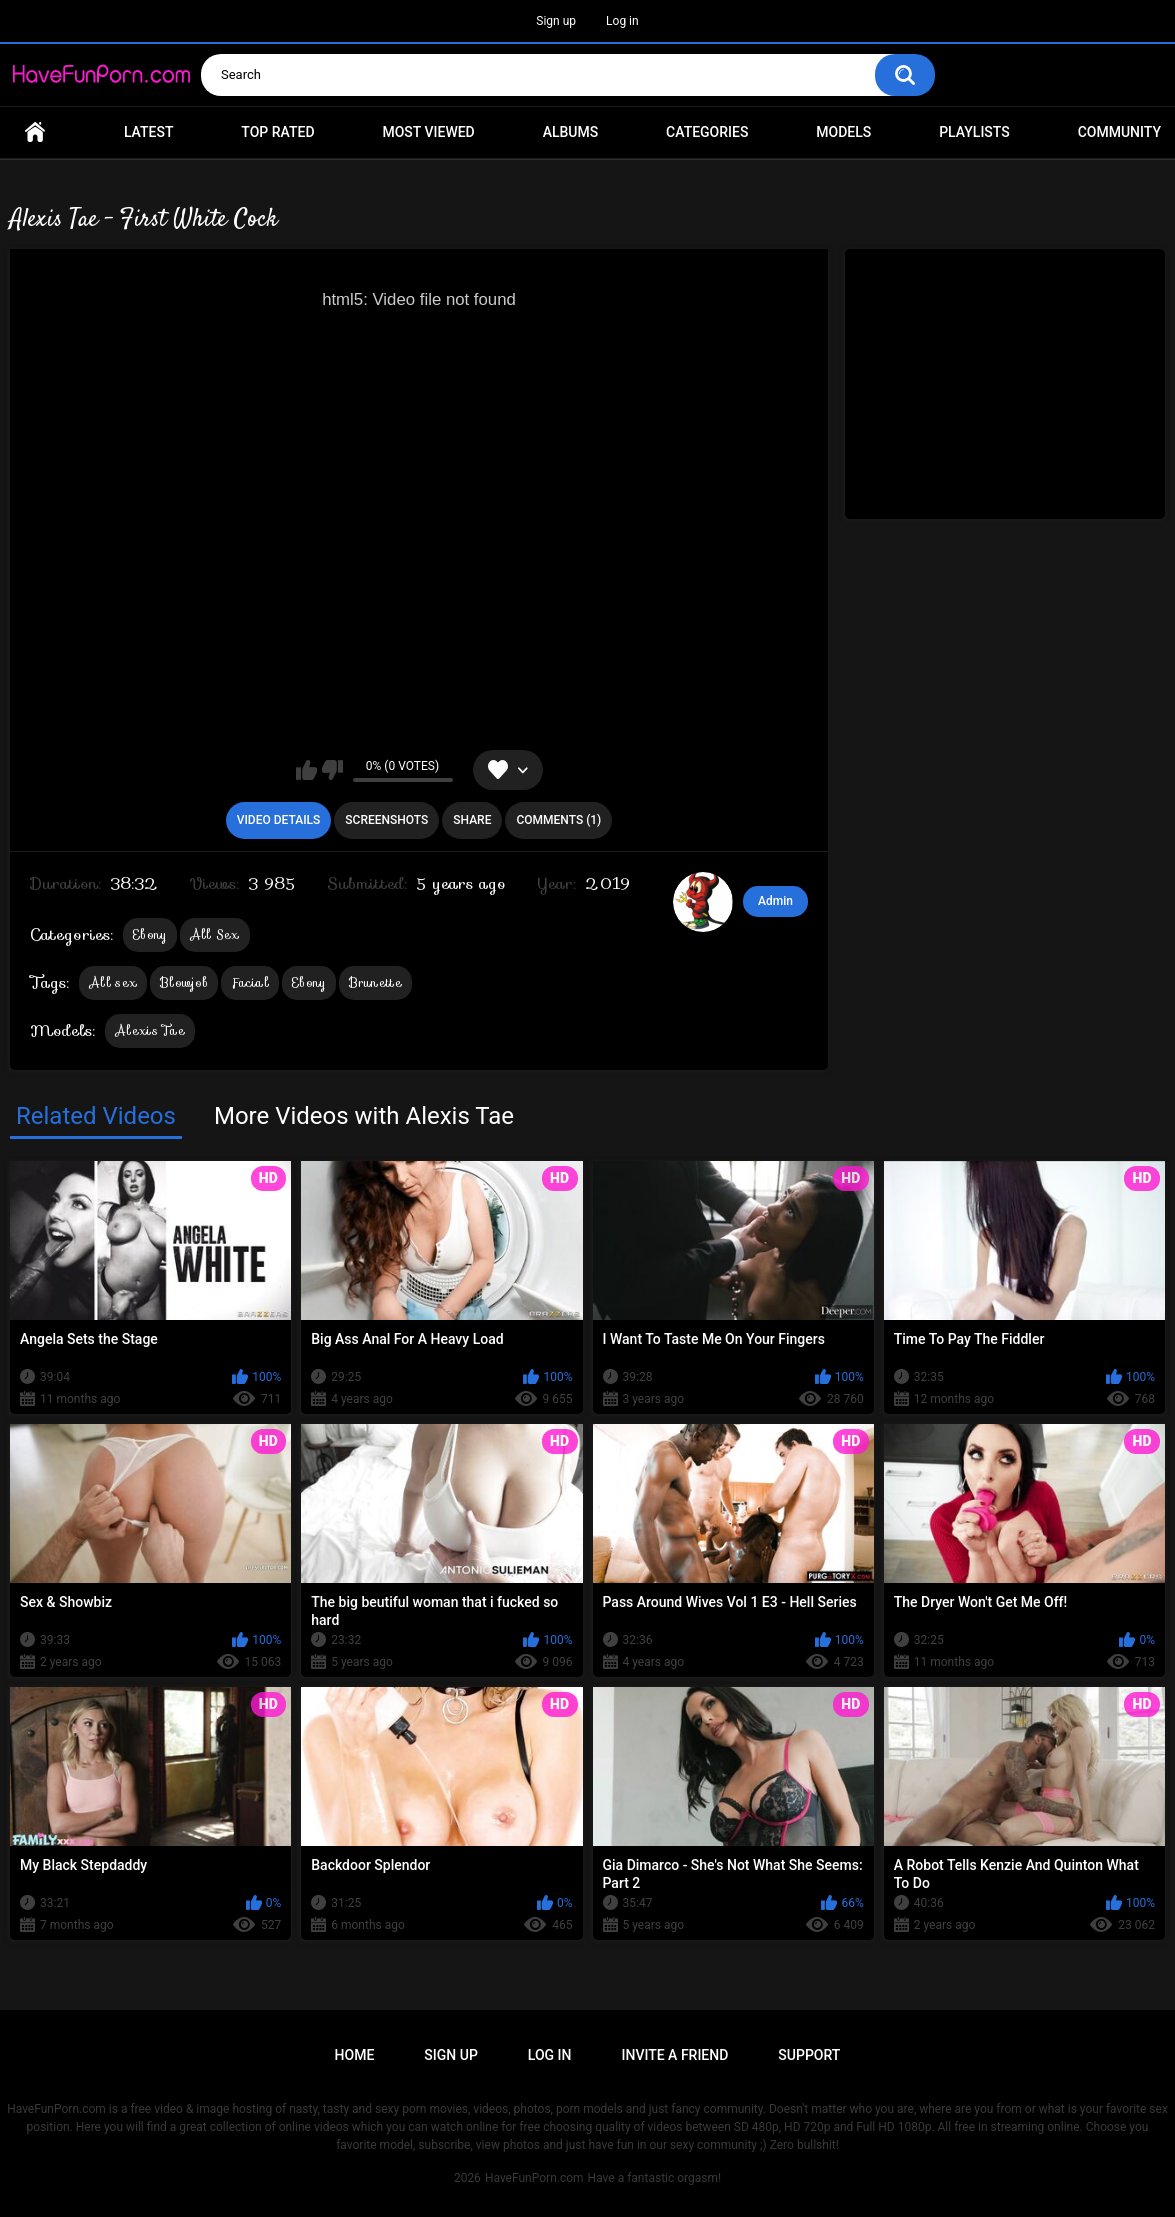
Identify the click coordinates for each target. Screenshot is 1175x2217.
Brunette (375, 982)
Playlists (974, 132)
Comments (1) (558, 820)
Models (843, 132)
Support (809, 2055)
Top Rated (277, 132)
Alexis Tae (150, 1030)
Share (472, 820)
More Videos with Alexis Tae (364, 1116)
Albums (571, 132)
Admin (775, 901)
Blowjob (184, 982)
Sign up (556, 21)
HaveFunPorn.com (534, 2178)
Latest (149, 132)
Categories (707, 132)
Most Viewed (428, 132)
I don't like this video (332, 770)
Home (35, 132)
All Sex (215, 934)
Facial (250, 982)
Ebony (150, 934)
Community (1119, 132)
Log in (622, 21)
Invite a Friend (675, 2055)
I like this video (306, 770)
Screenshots (386, 820)
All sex (113, 982)
